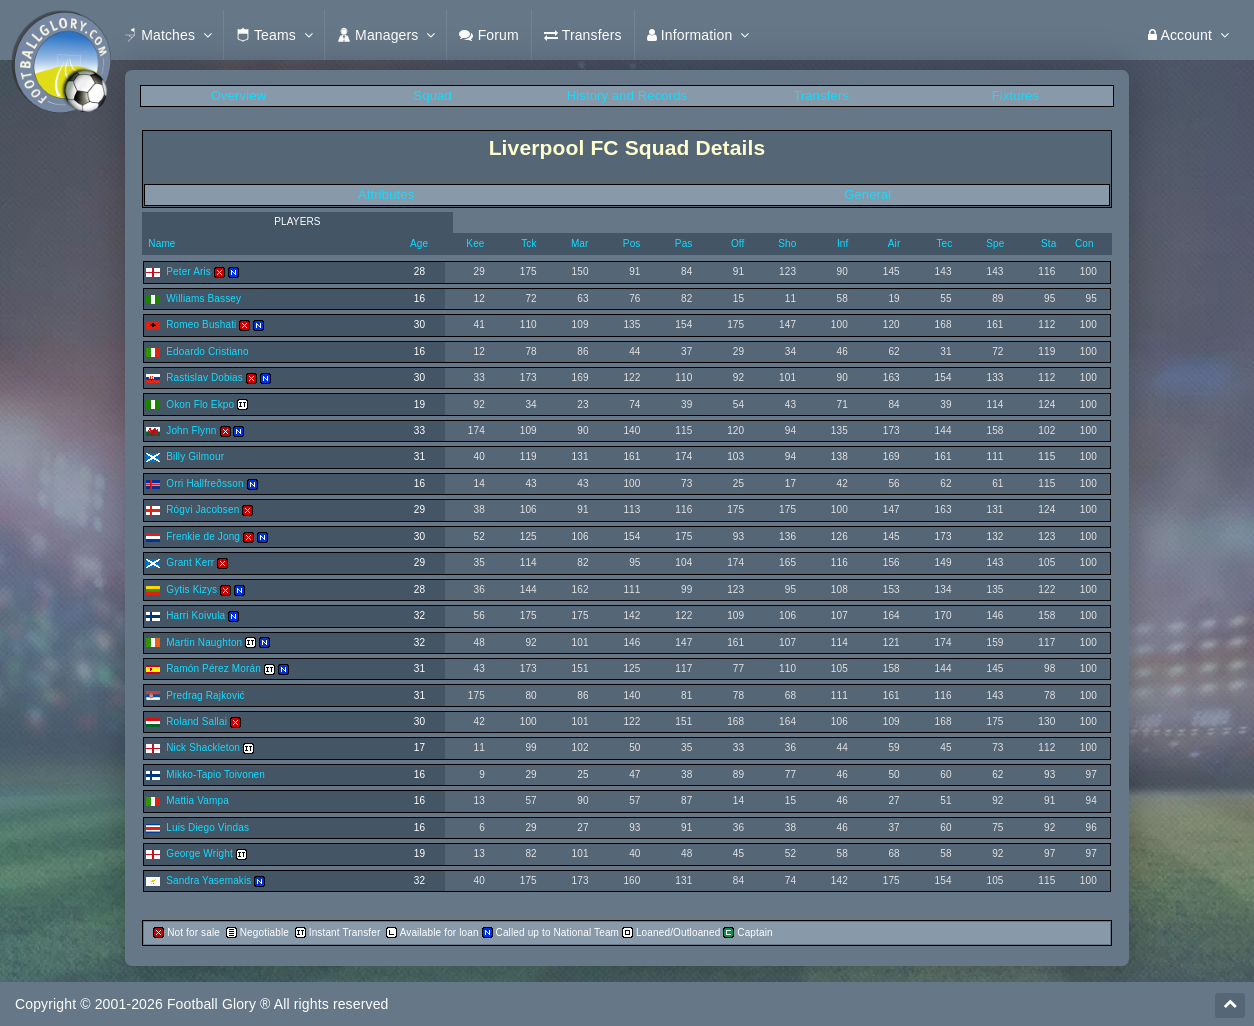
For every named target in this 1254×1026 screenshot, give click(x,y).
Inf (843, 243)
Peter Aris (188, 271)
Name (160, 243)
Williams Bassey (203, 298)
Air (894, 243)
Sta (1048, 243)
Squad (433, 95)
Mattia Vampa (197, 800)
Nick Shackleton (203, 747)
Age (419, 243)
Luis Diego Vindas (207, 827)
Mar (580, 243)
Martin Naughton (204, 642)
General (867, 194)
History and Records (627, 95)
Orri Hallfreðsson (204, 483)
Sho (787, 243)
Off (738, 243)
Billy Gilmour (195, 456)
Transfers (821, 95)
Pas (684, 243)
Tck (528, 243)
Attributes (386, 194)
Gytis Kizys (191, 589)
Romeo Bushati (201, 324)
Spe (995, 243)
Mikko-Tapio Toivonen (215, 774)
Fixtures (1015, 95)
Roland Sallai (196, 721)
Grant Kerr (190, 562)
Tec (944, 243)
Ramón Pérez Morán (213, 668)
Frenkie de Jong (203, 536)
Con (1084, 243)
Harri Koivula (195, 615)
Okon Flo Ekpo (200, 404)
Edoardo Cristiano (207, 351)
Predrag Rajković (205, 695)
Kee (475, 243)
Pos (632, 243)
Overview (238, 95)
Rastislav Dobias (204, 377)
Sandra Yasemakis (208, 880)
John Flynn (191, 430)
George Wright (199, 853)
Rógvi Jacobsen (202, 509)
